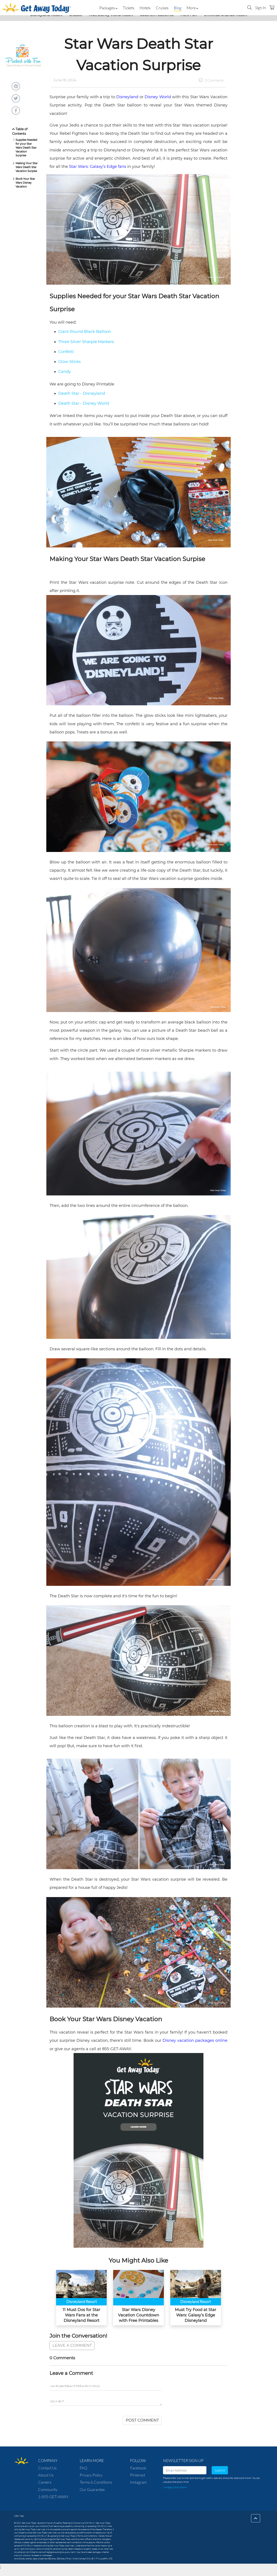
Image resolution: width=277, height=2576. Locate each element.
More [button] (192, 7)
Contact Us (47, 2474)
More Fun (188, 21)
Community (48, 2496)
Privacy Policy (91, 2481)
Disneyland (127, 103)
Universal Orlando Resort (225, 21)
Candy (64, 378)
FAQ (83, 2474)
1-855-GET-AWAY (53, 2503)
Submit (219, 2477)
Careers (45, 2488)
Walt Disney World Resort (111, 21)
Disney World (158, 103)
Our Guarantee (92, 2496)
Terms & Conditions (96, 2488)
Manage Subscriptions (175, 2493)
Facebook (138, 2474)
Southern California (156, 21)
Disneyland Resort (46, 21)
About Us (46, 2481)
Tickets (128, 7)
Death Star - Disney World (83, 409)
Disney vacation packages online (195, 2047)
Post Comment (142, 2426)
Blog (177, 7)
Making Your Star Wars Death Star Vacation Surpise (27, 173)
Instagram (138, 2488)
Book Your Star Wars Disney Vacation (25, 189)
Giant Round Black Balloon (84, 338)
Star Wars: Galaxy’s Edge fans (97, 173)
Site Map (19, 2522)
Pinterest (137, 2481)
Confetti (66, 358)
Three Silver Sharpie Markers (86, 348)
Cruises (162, 7)
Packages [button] (108, 7)
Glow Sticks (69, 368)
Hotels (145, 7)
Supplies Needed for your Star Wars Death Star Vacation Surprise (26, 154)
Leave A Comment (72, 2352)
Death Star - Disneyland (81, 400)
